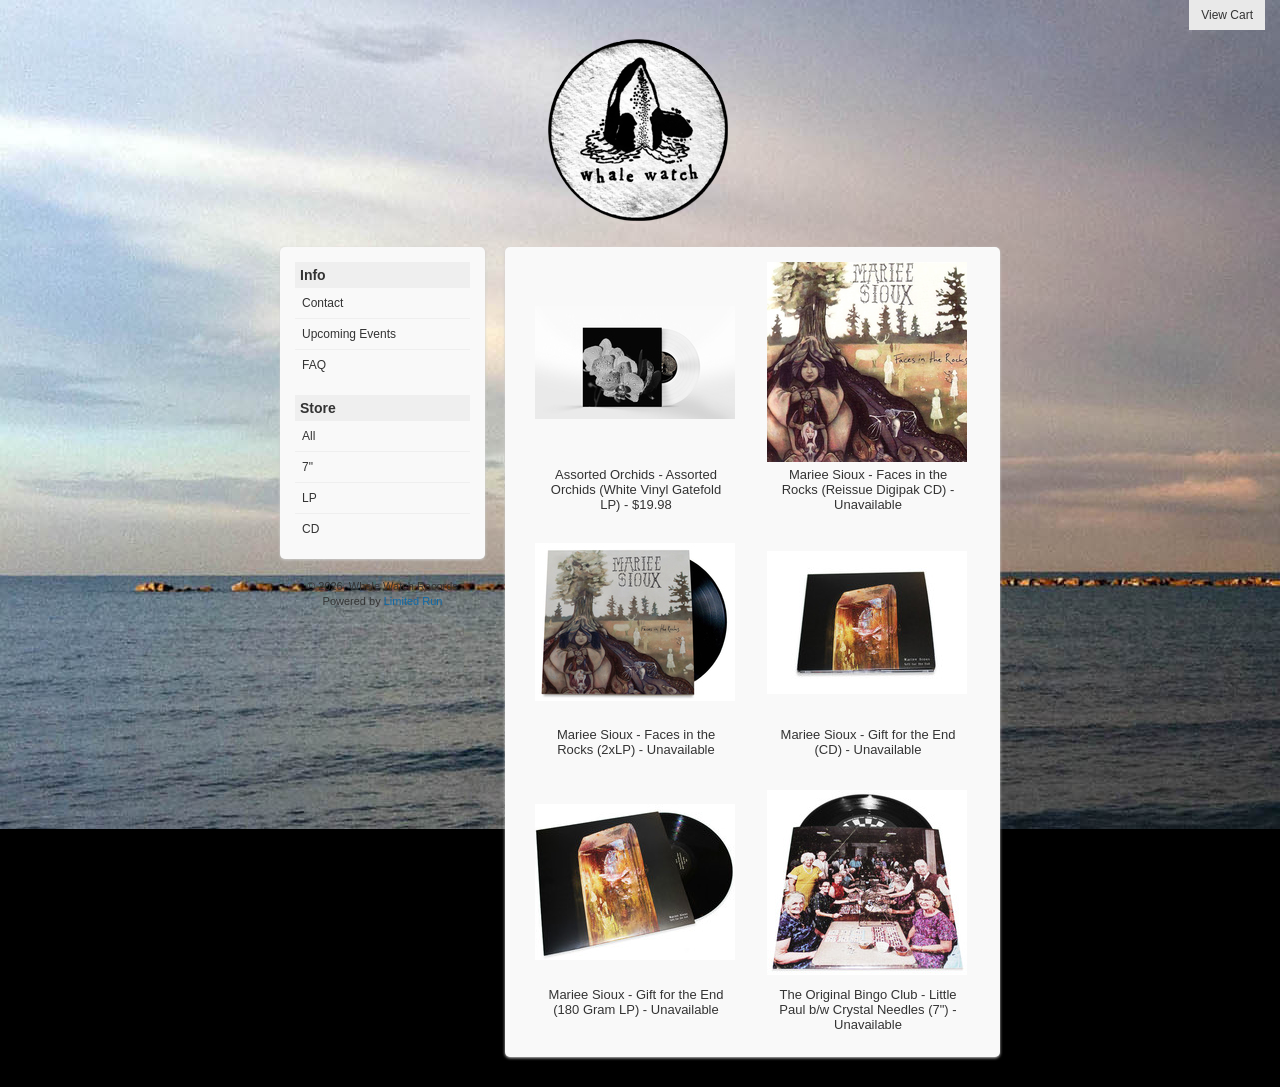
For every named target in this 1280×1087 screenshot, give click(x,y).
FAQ (314, 365)
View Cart (1227, 15)
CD (310, 529)
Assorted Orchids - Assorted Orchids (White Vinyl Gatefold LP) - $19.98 (636, 489)
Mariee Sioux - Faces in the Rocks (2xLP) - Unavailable (636, 742)
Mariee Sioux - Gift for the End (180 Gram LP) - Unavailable (636, 1002)
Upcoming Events (349, 334)
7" (307, 467)
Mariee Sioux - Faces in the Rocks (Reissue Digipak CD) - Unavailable (868, 489)
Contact (322, 303)
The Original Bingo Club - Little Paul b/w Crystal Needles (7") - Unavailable (867, 1009)
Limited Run (413, 601)
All (308, 436)
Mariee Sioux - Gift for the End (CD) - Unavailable (868, 742)
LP (309, 498)
